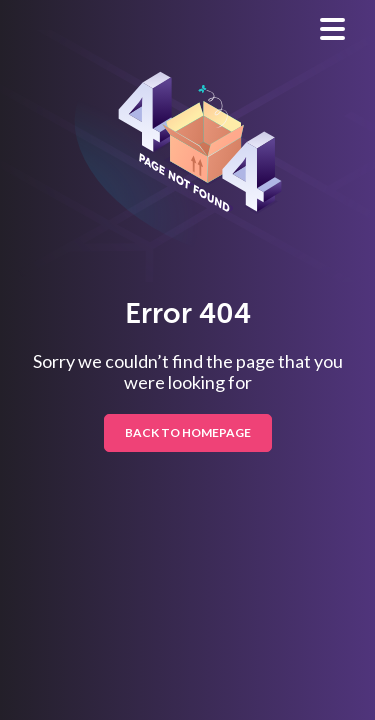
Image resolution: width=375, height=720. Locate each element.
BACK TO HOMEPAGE (188, 432)
